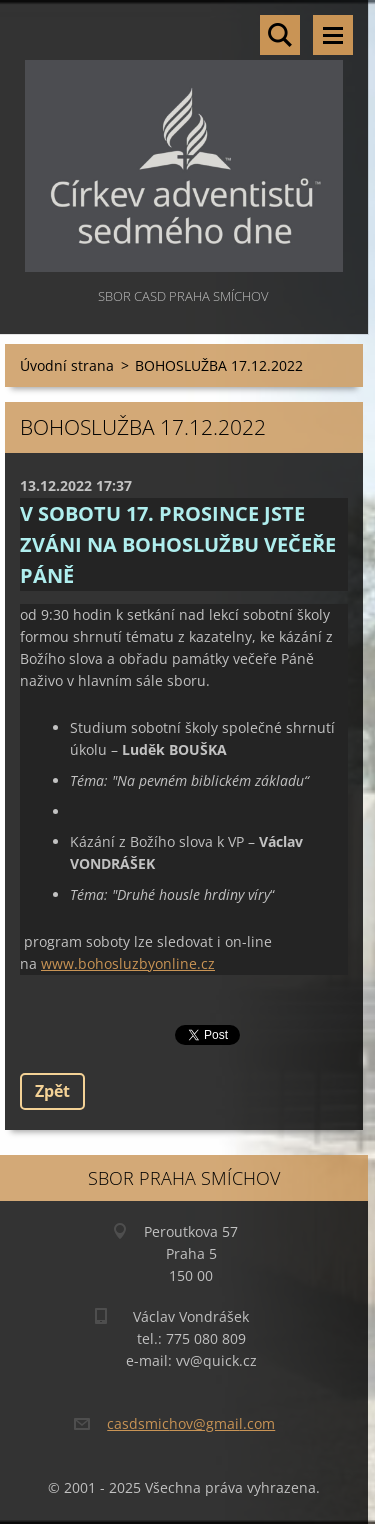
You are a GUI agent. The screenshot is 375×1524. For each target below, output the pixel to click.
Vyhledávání (280, 35)
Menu (333, 35)
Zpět (52, 1091)
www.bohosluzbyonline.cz (128, 963)
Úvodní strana (67, 365)
